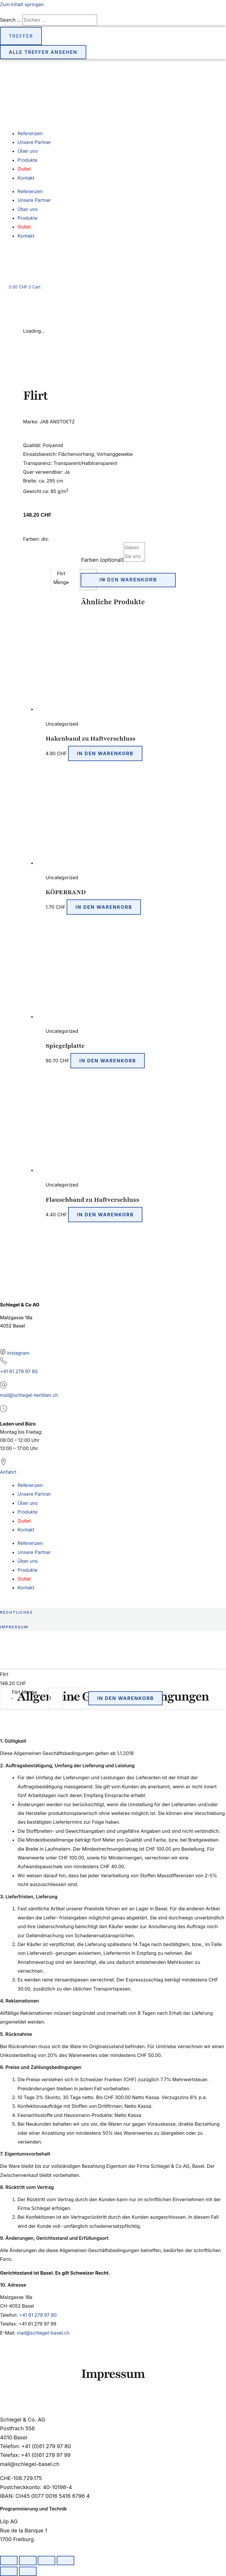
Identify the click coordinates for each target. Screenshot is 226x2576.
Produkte (27, 160)
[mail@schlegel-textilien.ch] (3, 1387)
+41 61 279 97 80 (19, 1371)
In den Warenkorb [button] (105, 753)
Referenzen (30, 133)
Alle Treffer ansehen (43, 52)
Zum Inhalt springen (22, 4)
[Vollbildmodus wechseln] (28, 2560)
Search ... (10, 20)
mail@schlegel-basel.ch (43, 2333)
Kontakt (26, 178)
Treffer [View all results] (21, 36)
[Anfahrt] (3, 1463)
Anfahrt (8, 1472)
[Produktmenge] (55, 1698)
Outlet (24, 169)
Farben (102, 560)
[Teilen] (46, 2560)
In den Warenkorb (128, 579)
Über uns (28, 151)
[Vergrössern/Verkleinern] (9, 2560)
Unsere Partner (34, 142)
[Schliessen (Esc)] (65, 2560)
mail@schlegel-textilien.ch (29, 1395)
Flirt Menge (24, 1692)
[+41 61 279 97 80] (3, 1363)
